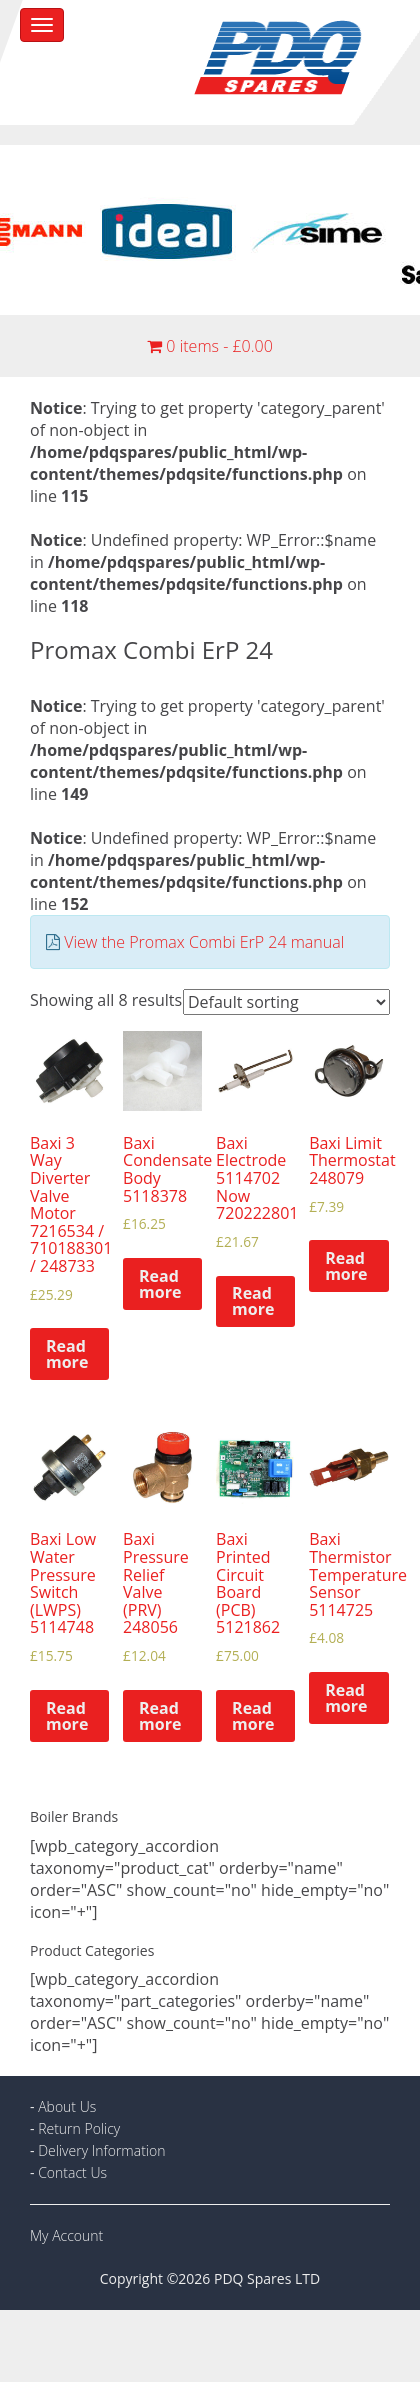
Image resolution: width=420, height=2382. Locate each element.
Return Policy (79, 2128)
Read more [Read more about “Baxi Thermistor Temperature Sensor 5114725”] (346, 1698)
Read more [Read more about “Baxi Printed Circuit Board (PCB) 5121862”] (253, 1716)
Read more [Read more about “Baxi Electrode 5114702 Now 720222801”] (253, 1301)
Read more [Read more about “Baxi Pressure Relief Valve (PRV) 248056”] (160, 1716)
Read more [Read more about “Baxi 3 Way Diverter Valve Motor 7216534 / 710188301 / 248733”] (67, 1354)
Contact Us (72, 2172)
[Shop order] (286, 1002)
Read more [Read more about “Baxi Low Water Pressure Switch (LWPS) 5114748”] (67, 1716)
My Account (66, 2235)
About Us (67, 2106)
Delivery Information (101, 2150)
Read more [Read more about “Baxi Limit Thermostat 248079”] (346, 1266)
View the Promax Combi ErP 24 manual (204, 942)
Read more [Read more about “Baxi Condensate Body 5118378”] (160, 1284)
